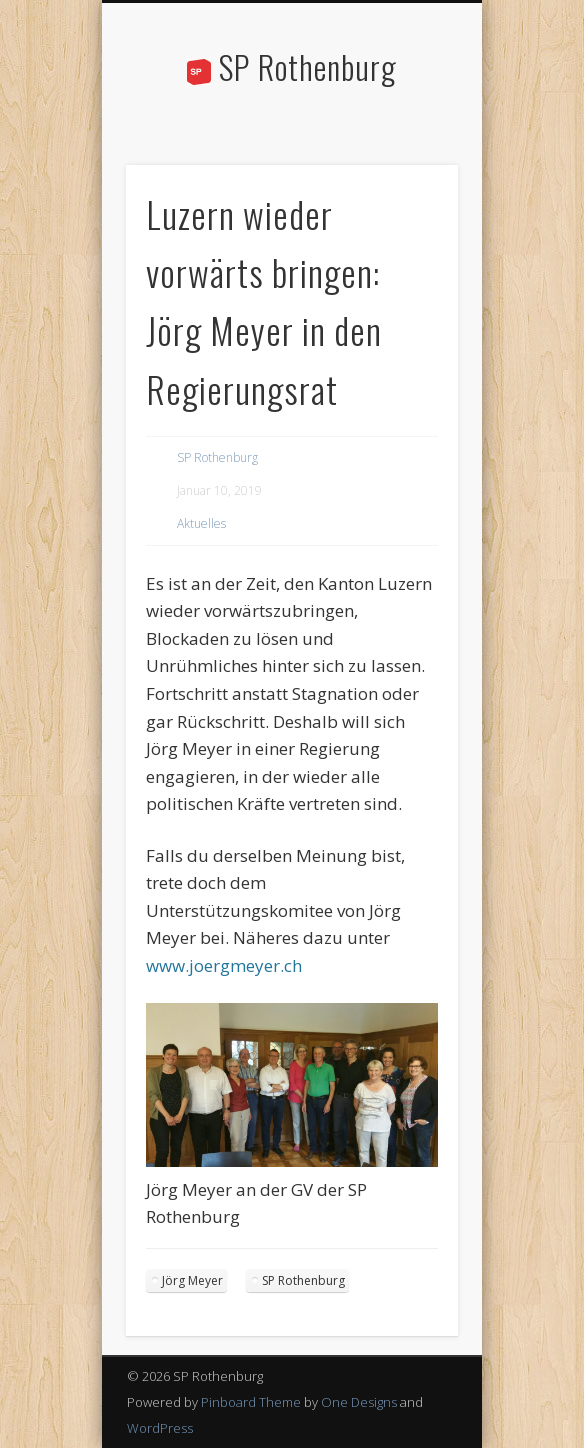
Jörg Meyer (192, 1280)
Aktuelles (201, 523)
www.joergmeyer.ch (224, 965)
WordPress (160, 1428)
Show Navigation (409, 179)
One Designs (359, 1402)
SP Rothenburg (308, 66)
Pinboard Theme (251, 1402)
